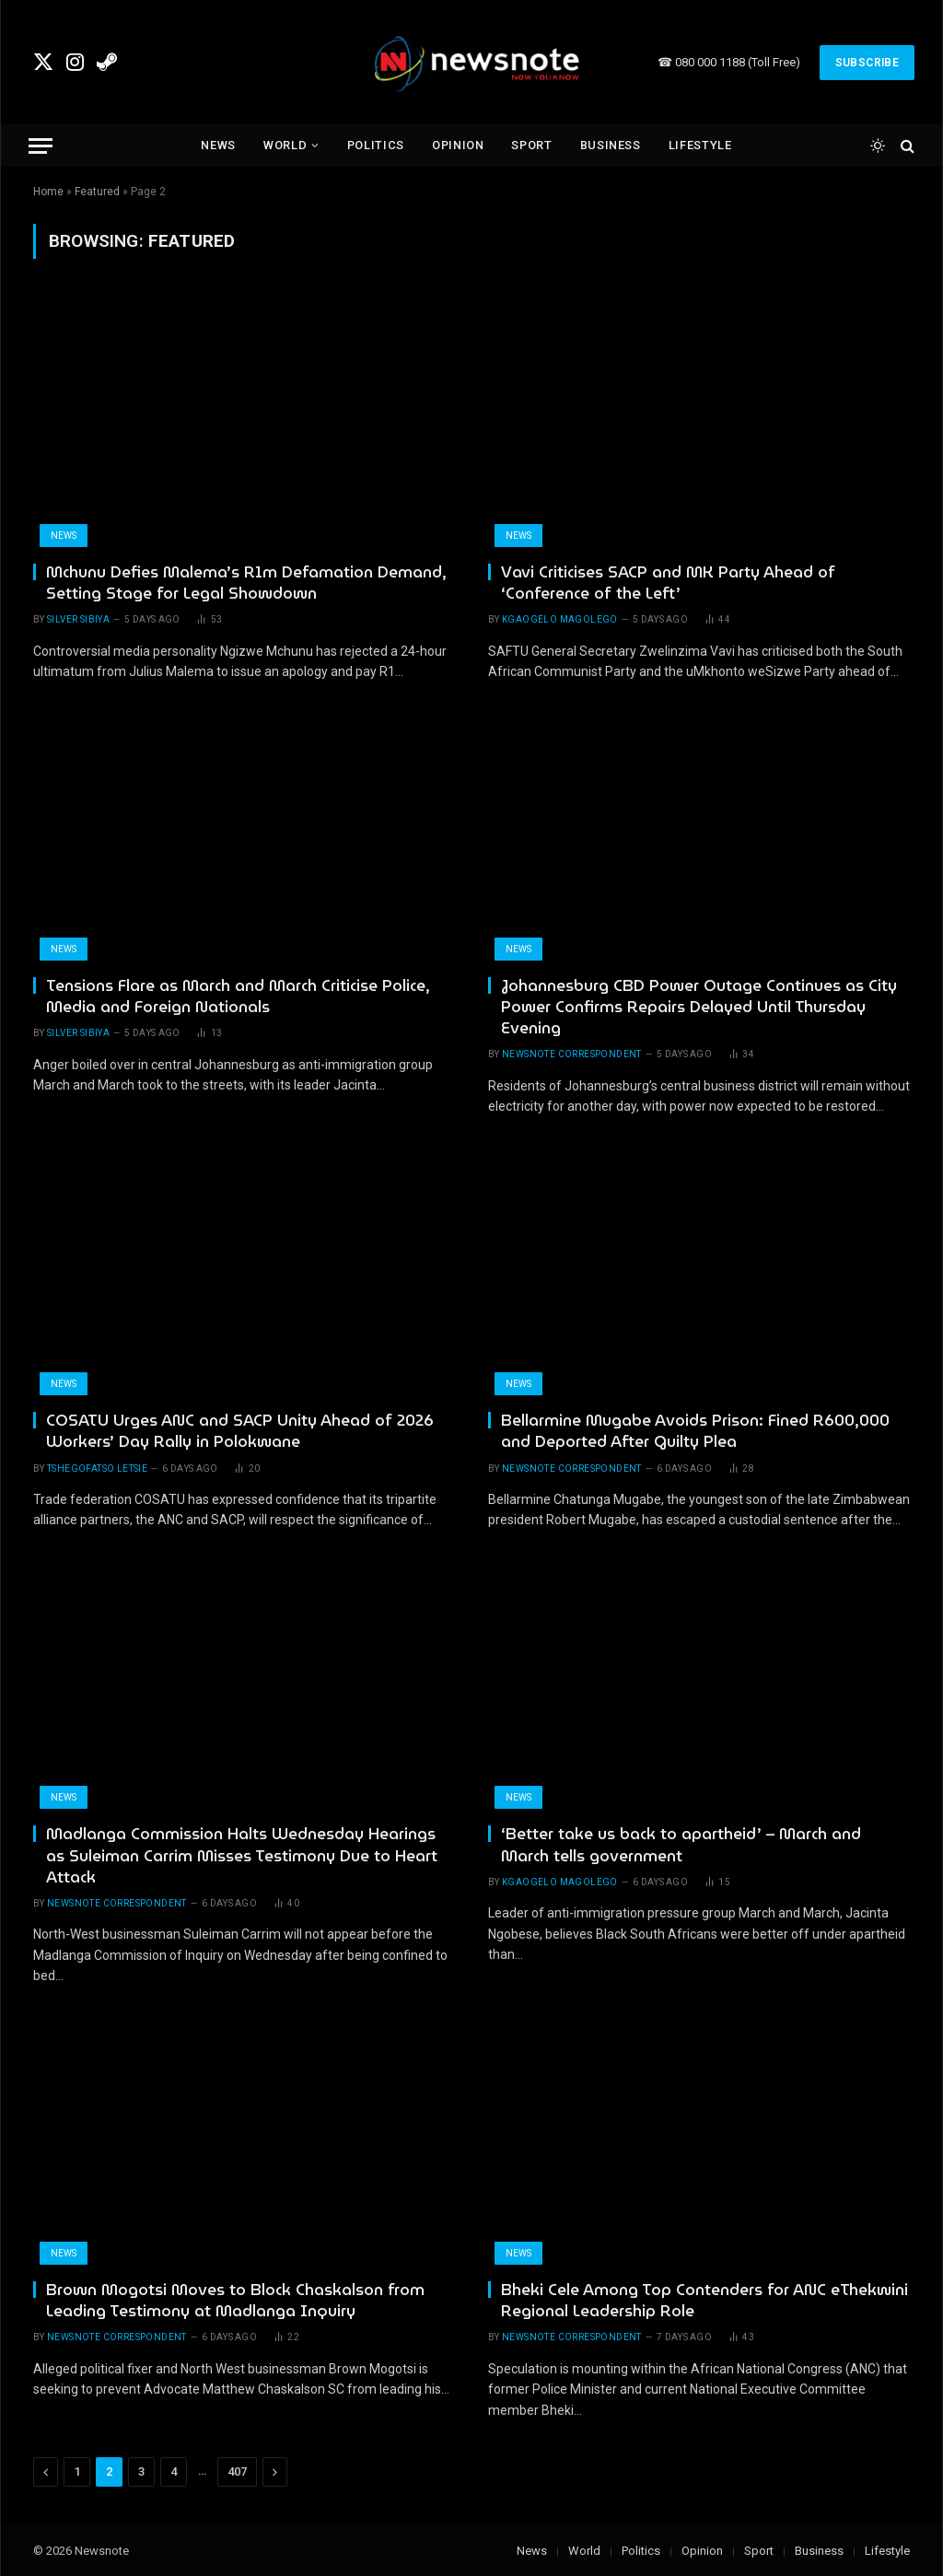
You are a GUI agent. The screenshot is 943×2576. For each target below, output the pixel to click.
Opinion (457, 145)
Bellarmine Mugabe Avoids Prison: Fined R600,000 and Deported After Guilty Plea (695, 1431)
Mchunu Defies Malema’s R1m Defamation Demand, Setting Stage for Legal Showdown (246, 583)
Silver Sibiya (78, 619)
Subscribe (867, 62)
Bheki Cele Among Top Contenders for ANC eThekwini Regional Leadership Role (704, 2300)
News (218, 145)
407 (237, 2471)
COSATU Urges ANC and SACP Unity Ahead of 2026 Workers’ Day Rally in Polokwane (240, 1431)
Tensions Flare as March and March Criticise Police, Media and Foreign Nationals (238, 996)
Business (610, 145)
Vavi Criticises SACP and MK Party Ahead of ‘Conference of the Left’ (668, 583)
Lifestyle (700, 145)
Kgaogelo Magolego (560, 619)
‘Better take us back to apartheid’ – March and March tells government (681, 1845)
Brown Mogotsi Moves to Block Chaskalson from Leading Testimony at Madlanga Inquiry (235, 2300)
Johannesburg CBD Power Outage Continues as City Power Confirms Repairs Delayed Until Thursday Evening (699, 1007)
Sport (531, 145)
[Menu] (40, 146)
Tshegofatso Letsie (97, 1468)
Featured (97, 191)
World (285, 145)
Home (48, 191)
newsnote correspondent (572, 1054)
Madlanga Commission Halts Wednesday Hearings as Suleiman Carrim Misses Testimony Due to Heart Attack (241, 1855)
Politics (375, 145)
